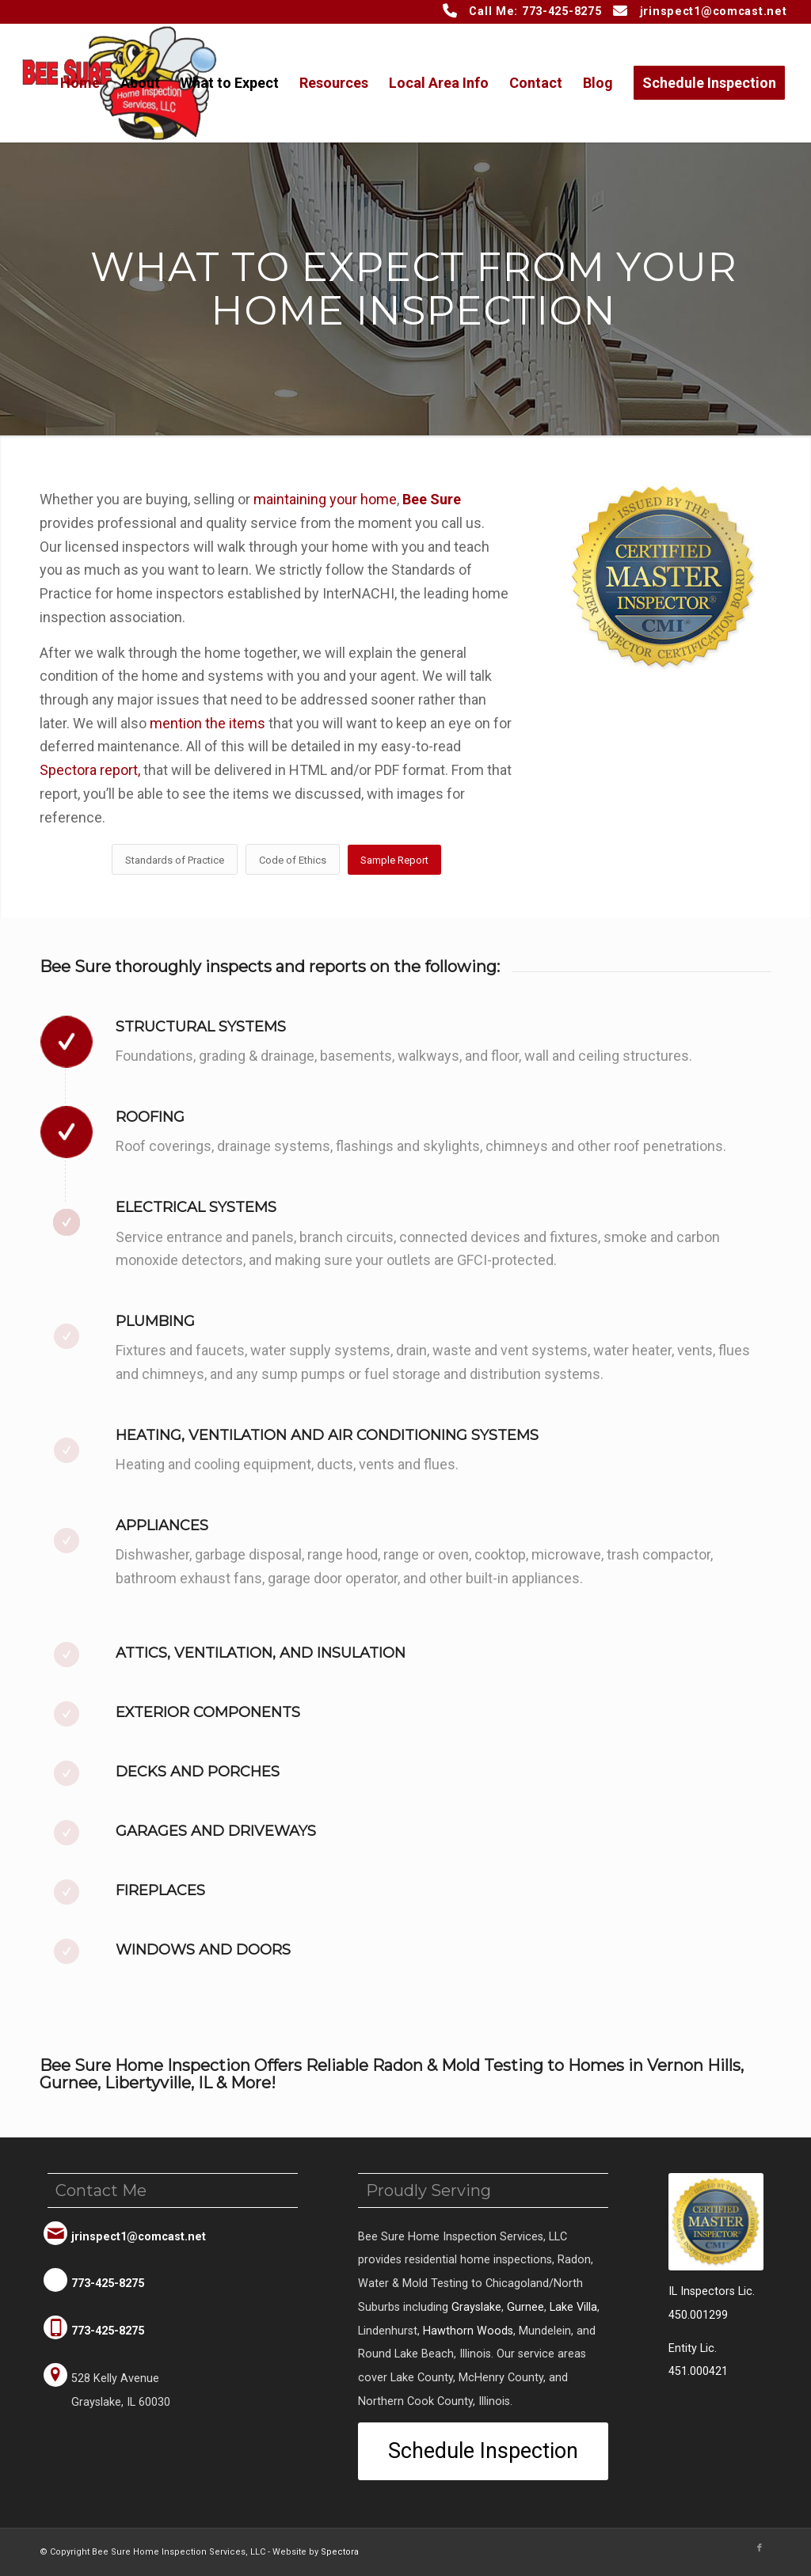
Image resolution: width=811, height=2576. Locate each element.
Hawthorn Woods (468, 2331)
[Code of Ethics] (293, 860)
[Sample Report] (394, 860)
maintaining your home (325, 499)
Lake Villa (573, 2307)
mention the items (207, 723)
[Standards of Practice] (175, 860)
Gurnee (525, 2307)
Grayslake (476, 2307)
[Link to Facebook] (759, 2548)
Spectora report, (90, 770)
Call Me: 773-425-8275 (535, 11)
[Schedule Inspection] (483, 2450)
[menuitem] (80, 83)
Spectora (340, 2552)
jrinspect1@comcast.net (713, 11)
